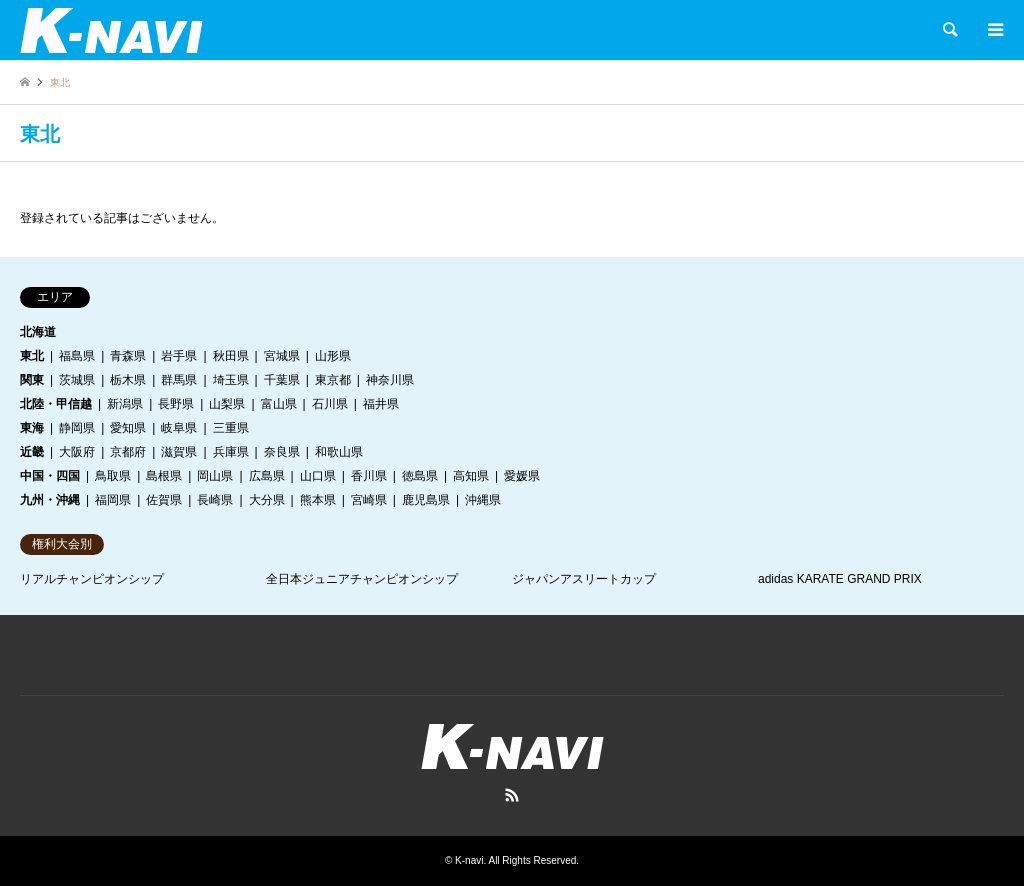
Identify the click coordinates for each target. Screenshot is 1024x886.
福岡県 (113, 500)
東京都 (333, 380)
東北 (32, 356)
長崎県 (215, 500)
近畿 (32, 452)
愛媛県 (522, 476)
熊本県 (318, 500)
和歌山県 (339, 452)
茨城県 (77, 380)
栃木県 (128, 380)
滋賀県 (179, 452)
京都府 (128, 452)
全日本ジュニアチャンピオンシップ (362, 579)
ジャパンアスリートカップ (584, 579)
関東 (32, 380)
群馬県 (179, 380)
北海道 (38, 332)
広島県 (267, 476)
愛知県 (128, 428)
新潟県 (125, 404)
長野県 (176, 404)
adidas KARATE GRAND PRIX (840, 579)
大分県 (267, 500)
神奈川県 (390, 380)
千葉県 (282, 380)
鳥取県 (113, 476)
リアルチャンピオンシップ (92, 579)
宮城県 (282, 356)
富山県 (279, 404)
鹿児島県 (426, 500)
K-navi (469, 860)
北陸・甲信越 (56, 404)
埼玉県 (231, 380)
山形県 (333, 356)
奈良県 (282, 452)
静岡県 (77, 428)
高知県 (471, 476)
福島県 (77, 356)
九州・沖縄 (50, 500)
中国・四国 (50, 476)
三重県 (231, 428)
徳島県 (420, 476)
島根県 (164, 476)
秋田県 (231, 356)
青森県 (128, 356)
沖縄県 (483, 500)
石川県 (330, 404)
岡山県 (215, 476)
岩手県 (179, 356)
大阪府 (77, 452)
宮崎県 (369, 500)
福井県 (381, 404)
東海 (32, 428)
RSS (512, 795)
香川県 (369, 476)
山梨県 (227, 404)
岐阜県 (179, 428)
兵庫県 (231, 452)
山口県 (318, 476)
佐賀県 (164, 500)
